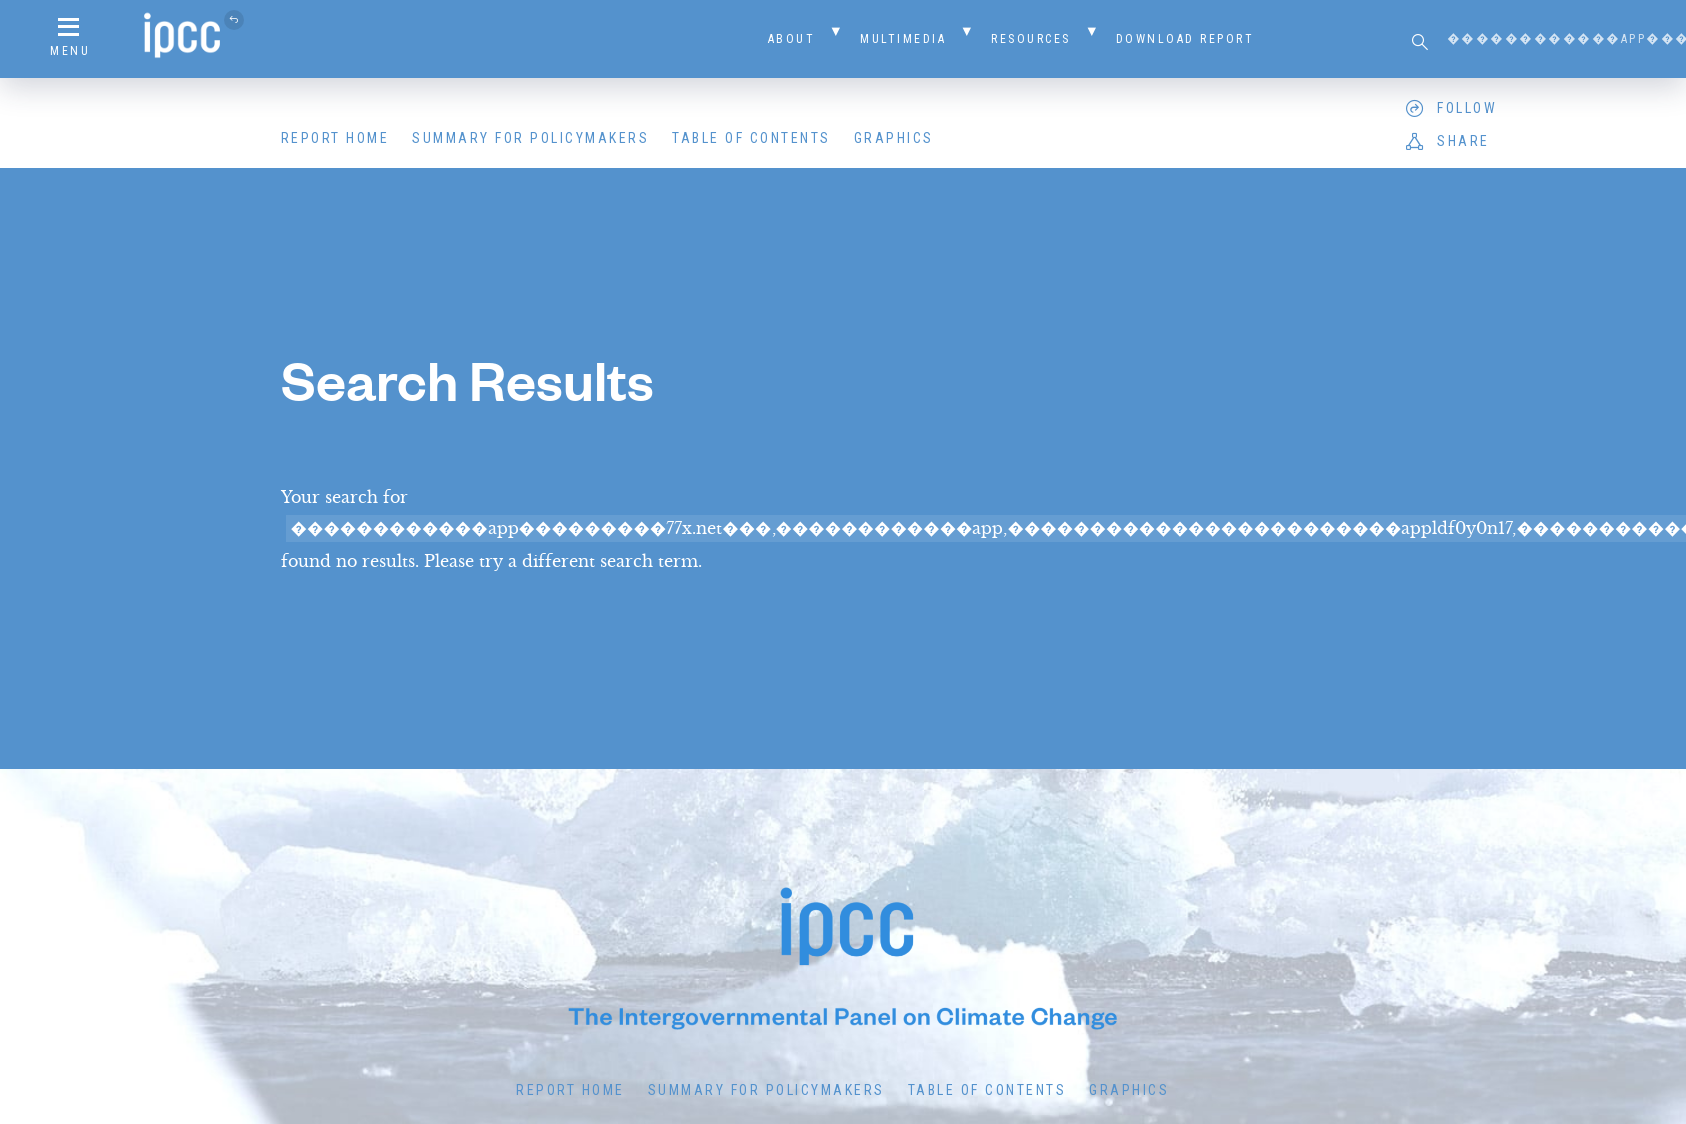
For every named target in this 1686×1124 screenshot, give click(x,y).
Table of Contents (751, 138)
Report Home (335, 138)
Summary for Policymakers (530, 138)
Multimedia (903, 39)
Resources (1031, 39)
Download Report (1185, 39)
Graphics (894, 138)
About (792, 39)
